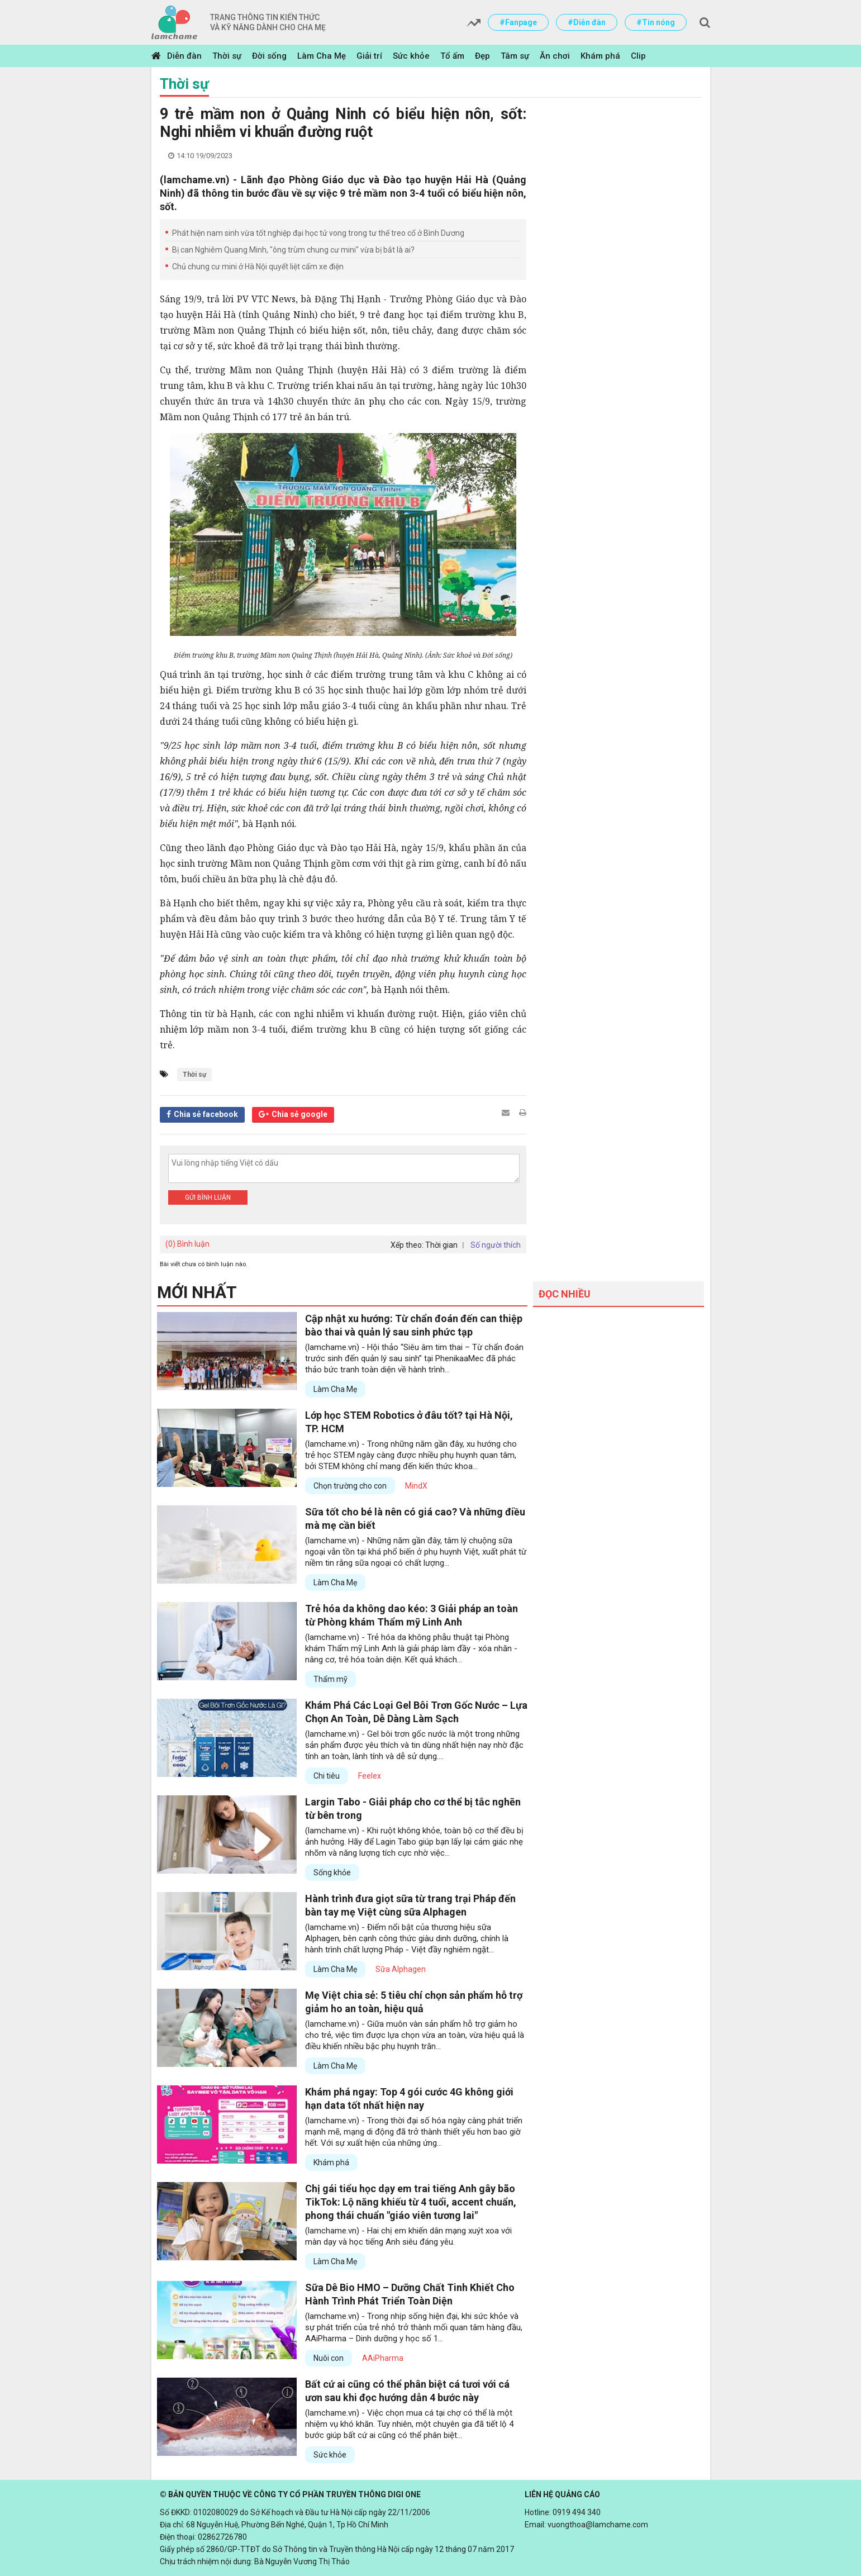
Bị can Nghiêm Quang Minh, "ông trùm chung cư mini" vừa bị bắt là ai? (293, 249)
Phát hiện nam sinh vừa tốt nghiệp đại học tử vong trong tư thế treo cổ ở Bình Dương (318, 233)
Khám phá (600, 56)
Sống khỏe (332, 1872)
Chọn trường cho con (350, 1485)
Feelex (369, 1775)
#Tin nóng (655, 22)
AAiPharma (382, 2358)
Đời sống (269, 56)
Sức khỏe (411, 56)
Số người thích (495, 1245)
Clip (638, 56)
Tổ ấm (452, 56)
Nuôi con (328, 2358)
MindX (416, 1485)
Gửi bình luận (208, 1197)
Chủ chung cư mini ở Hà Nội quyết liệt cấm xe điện (258, 266)
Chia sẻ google (299, 1114)
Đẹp (482, 56)
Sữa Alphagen (400, 1969)
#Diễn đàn (587, 22)
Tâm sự (515, 56)
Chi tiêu (326, 1775)
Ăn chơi (555, 56)
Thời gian (441, 1245)
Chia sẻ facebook (206, 1114)
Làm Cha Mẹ (321, 56)
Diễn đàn (184, 56)
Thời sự (226, 56)
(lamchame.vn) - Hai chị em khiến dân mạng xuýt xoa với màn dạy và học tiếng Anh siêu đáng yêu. (408, 2236)
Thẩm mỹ (330, 1679)
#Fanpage (518, 22)
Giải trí (369, 56)
